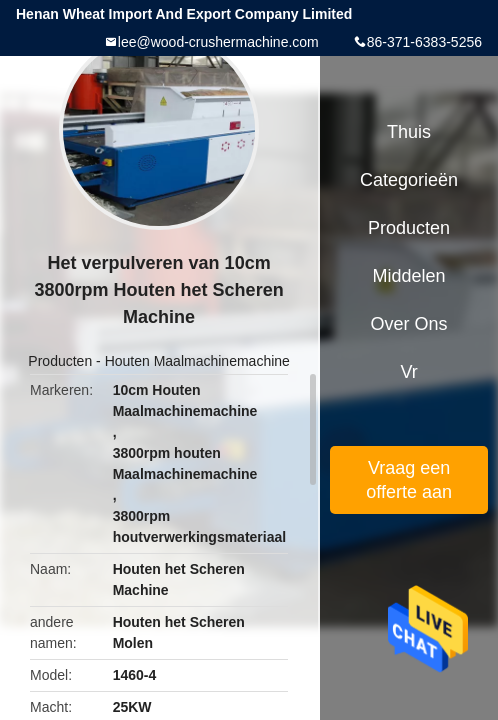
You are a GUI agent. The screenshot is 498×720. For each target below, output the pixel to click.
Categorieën (409, 180)
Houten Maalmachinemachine (197, 361)
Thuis (409, 132)
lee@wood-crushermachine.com (218, 42)
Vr (408, 372)
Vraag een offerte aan (409, 480)
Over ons (409, 324)
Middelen (409, 276)
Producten (60, 361)
